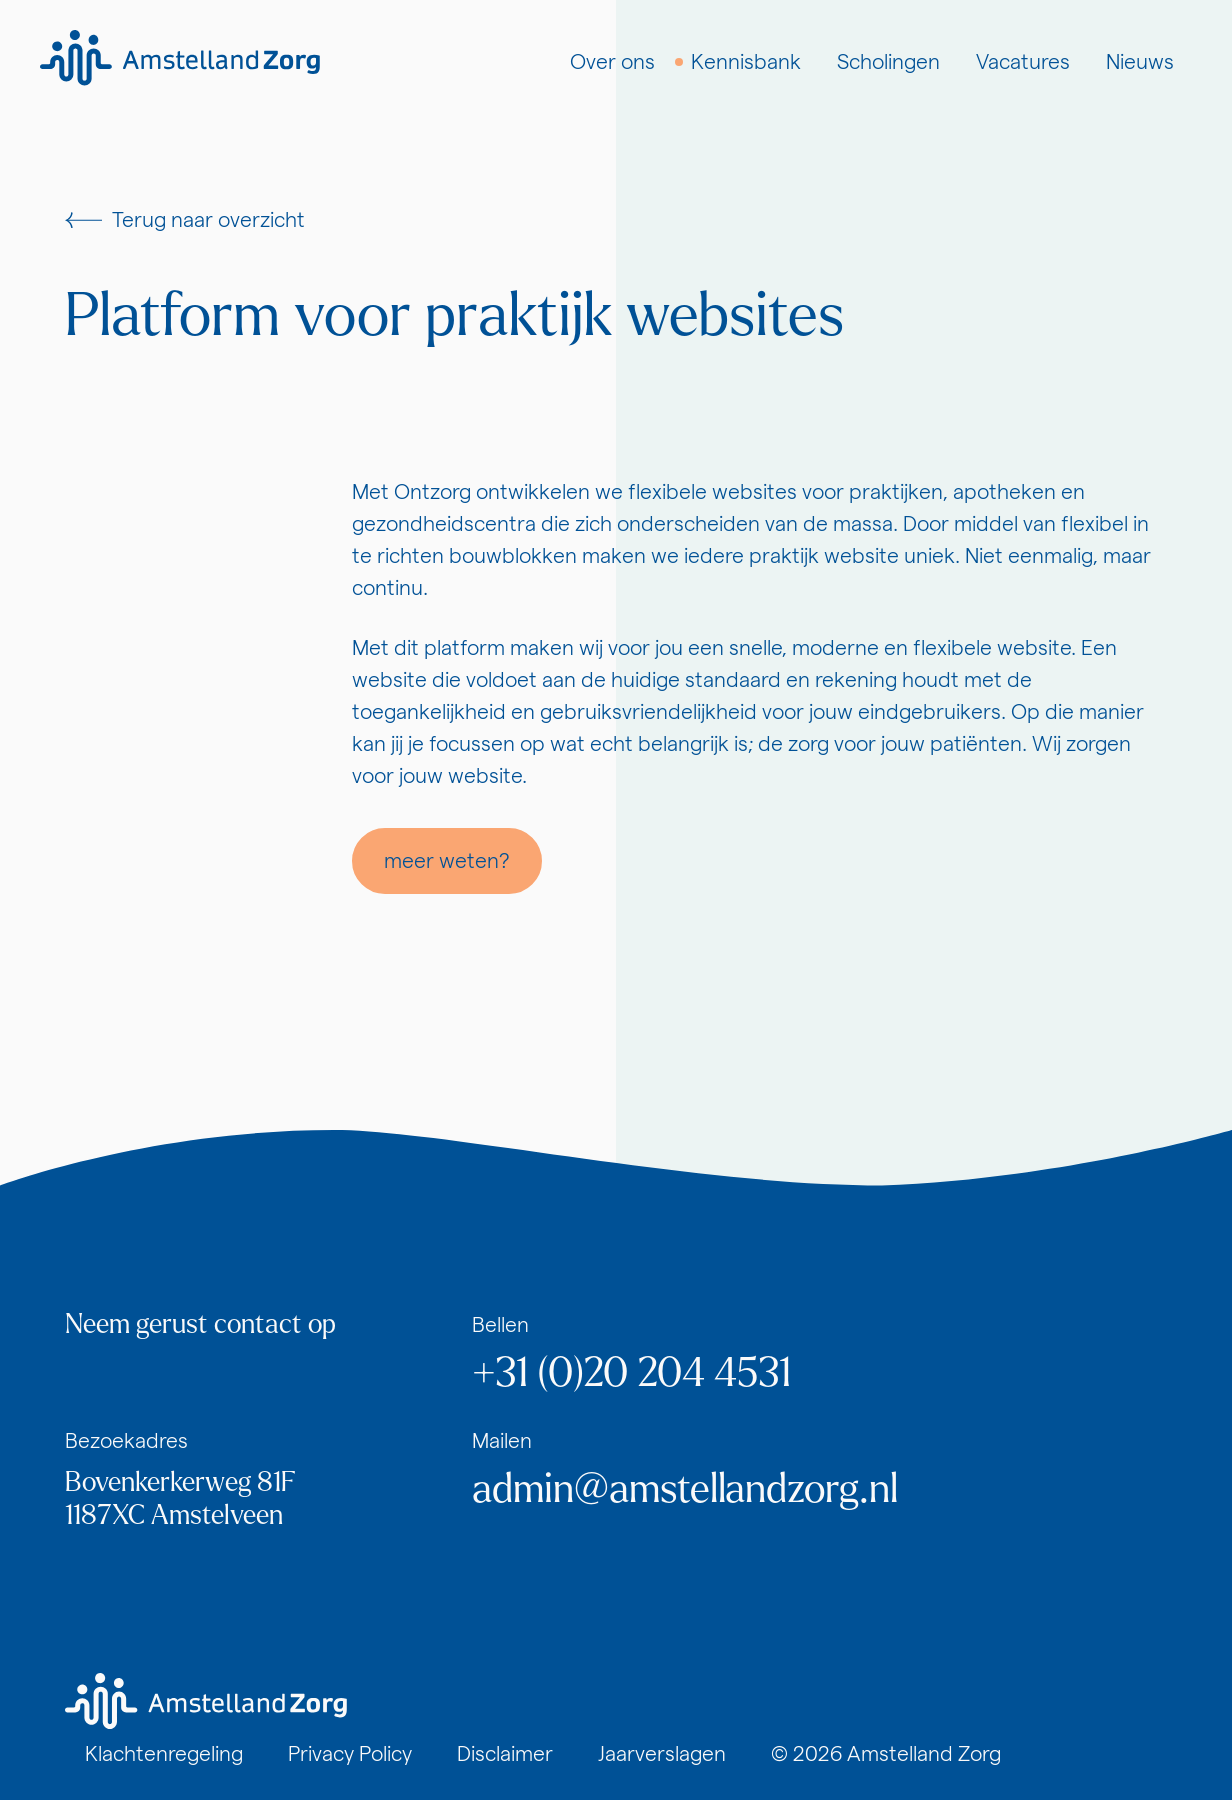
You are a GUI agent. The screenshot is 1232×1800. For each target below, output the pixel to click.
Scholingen (888, 61)
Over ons (612, 61)
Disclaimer (505, 1753)
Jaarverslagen (662, 1753)
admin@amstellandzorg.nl (685, 1489)
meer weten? (447, 860)
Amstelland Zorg (924, 1753)
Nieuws (1140, 61)
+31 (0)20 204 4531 (631, 1373)
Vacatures (1023, 61)
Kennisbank (746, 61)
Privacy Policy (350, 1753)
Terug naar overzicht (185, 219)
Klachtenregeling (164, 1753)
